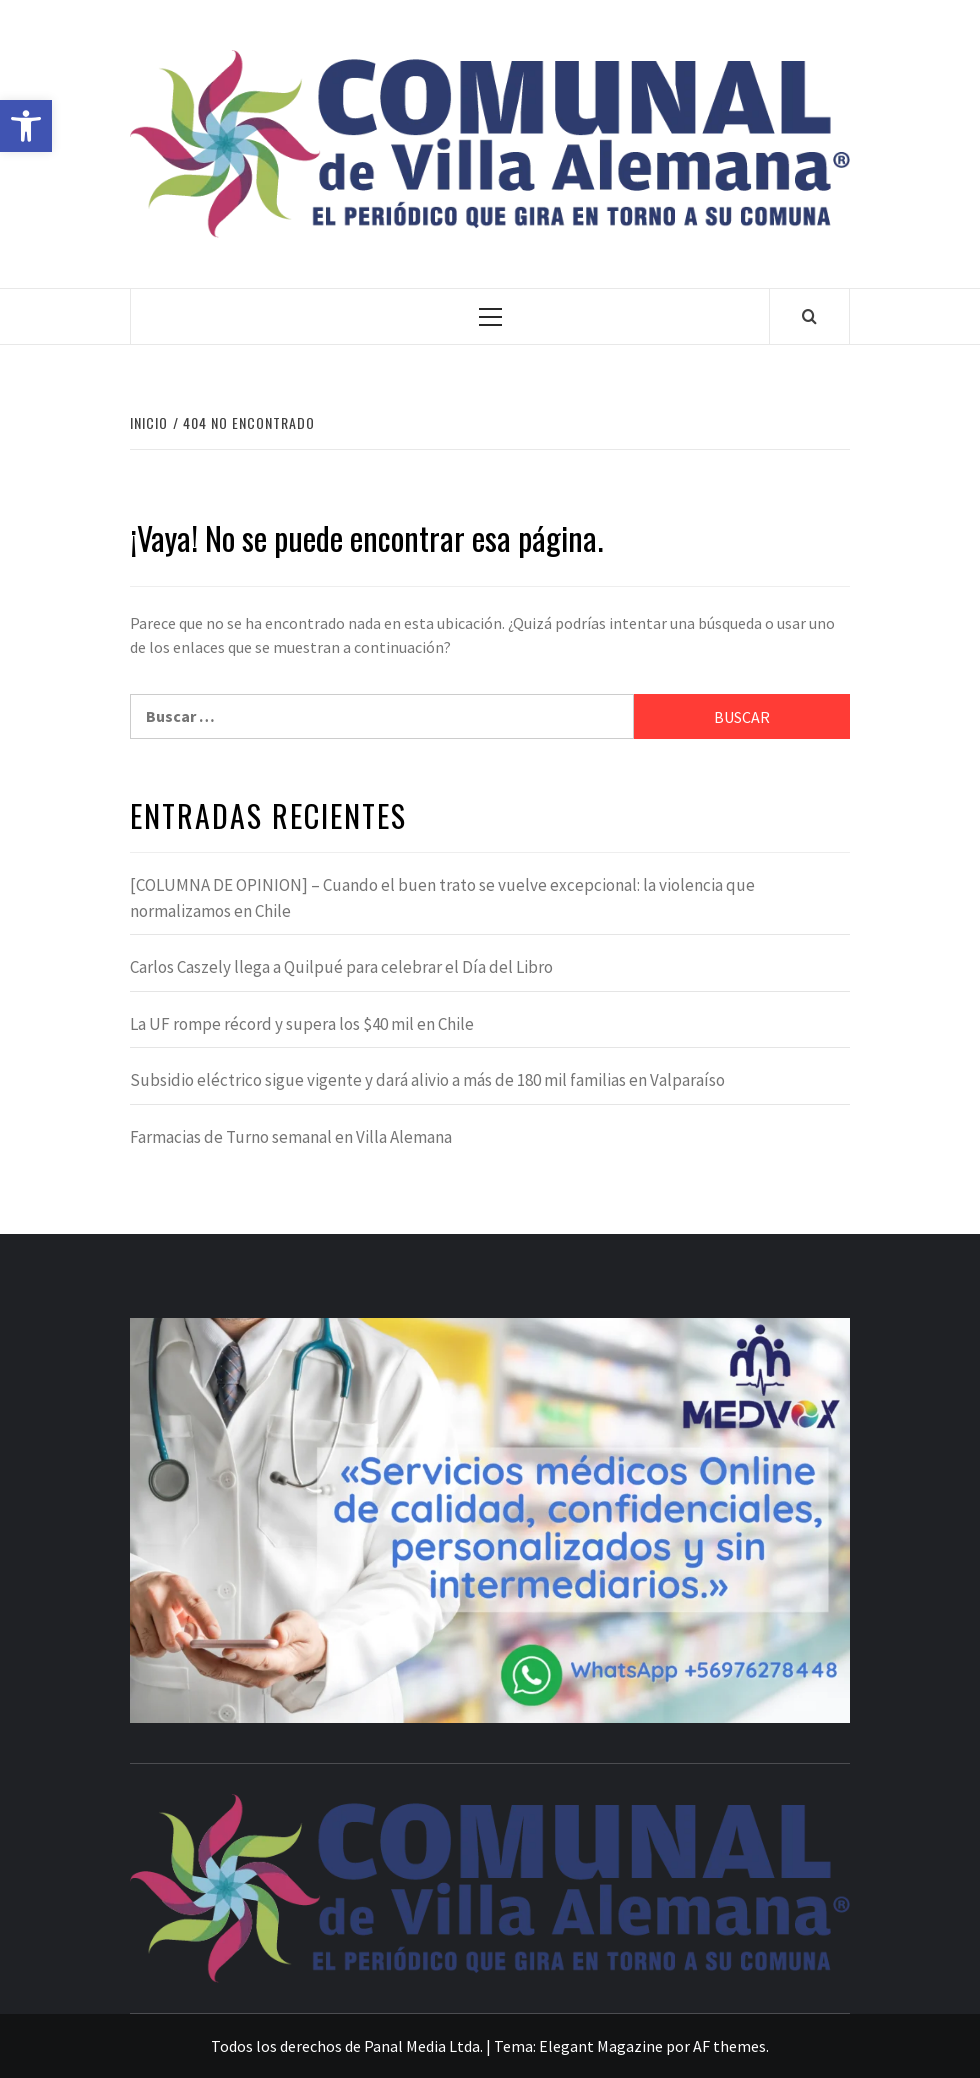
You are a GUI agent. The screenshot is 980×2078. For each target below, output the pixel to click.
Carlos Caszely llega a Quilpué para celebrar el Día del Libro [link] (341, 967)
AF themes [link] (729, 2046)
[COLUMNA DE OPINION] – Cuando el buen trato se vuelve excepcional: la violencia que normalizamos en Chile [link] (442, 898)
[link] (26, 126)
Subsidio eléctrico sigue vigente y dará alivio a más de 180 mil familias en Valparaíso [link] (427, 1080)
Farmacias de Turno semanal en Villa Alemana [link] (291, 1137)
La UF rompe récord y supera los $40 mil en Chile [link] (302, 1024)
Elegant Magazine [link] (601, 2046)
